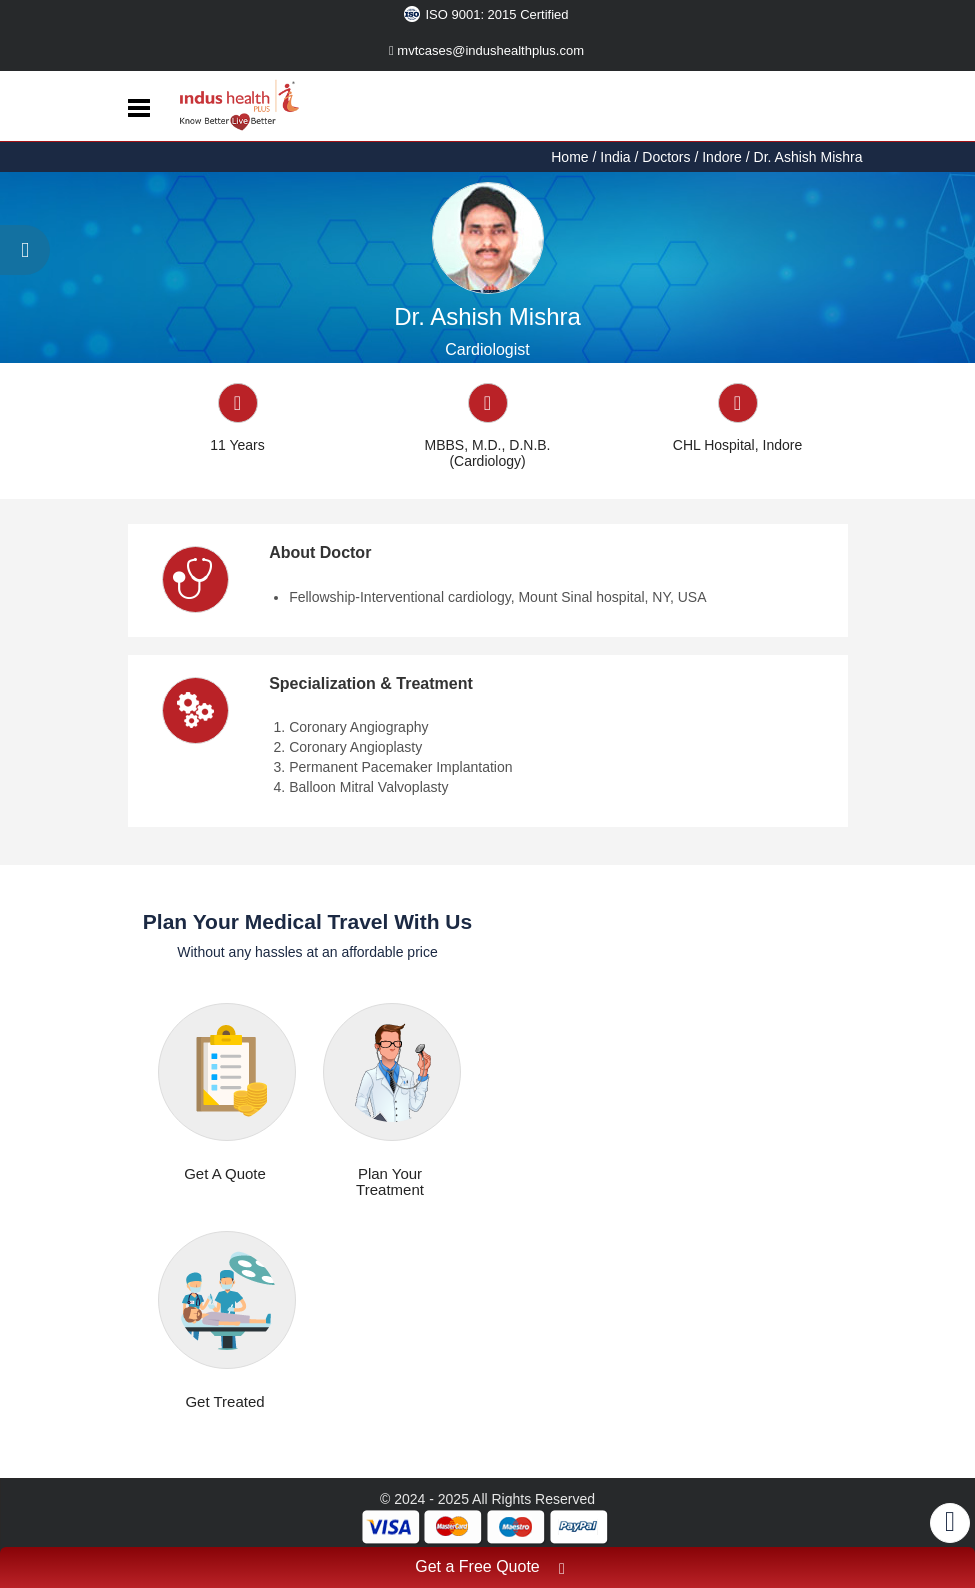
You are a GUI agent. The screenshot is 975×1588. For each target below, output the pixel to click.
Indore (722, 157)
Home (571, 157)
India (615, 157)
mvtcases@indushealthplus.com (486, 50)
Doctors (666, 157)
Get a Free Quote (490, 1569)
